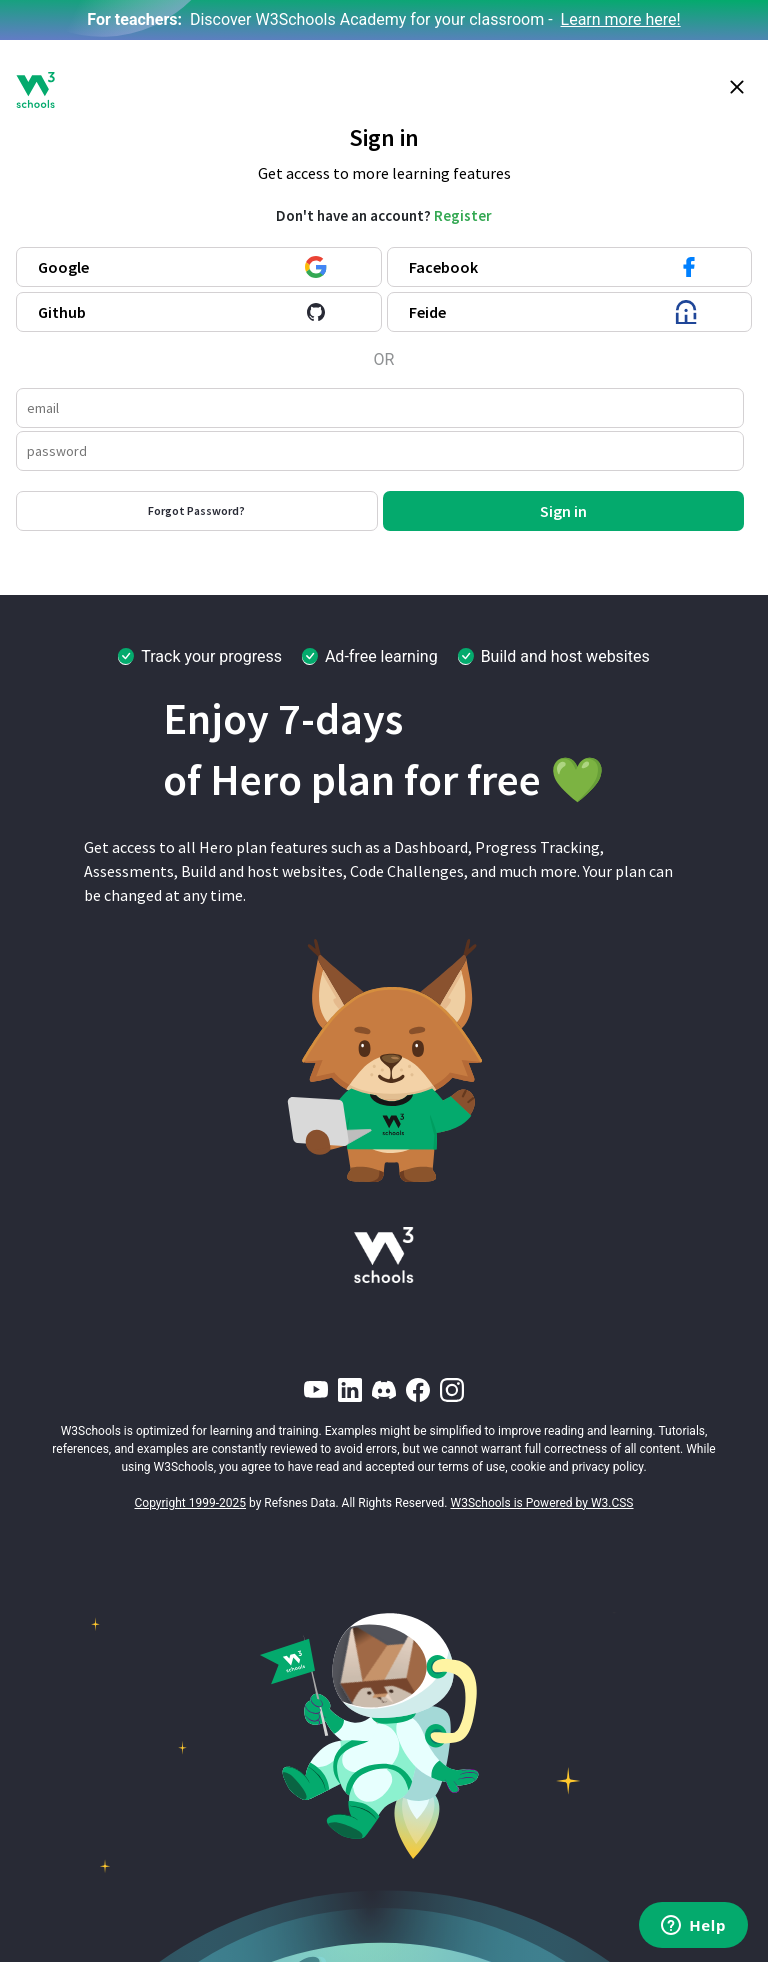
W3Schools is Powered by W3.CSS (542, 1503)
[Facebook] (418, 1390)
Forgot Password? (196, 510)
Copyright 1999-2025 (191, 1503)
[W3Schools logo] (36, 90)
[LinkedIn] (350, 1390)
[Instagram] (452, 1390)
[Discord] (384, 1390)
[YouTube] (316, 1390)
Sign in (563, 511)
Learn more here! (621, 19)
